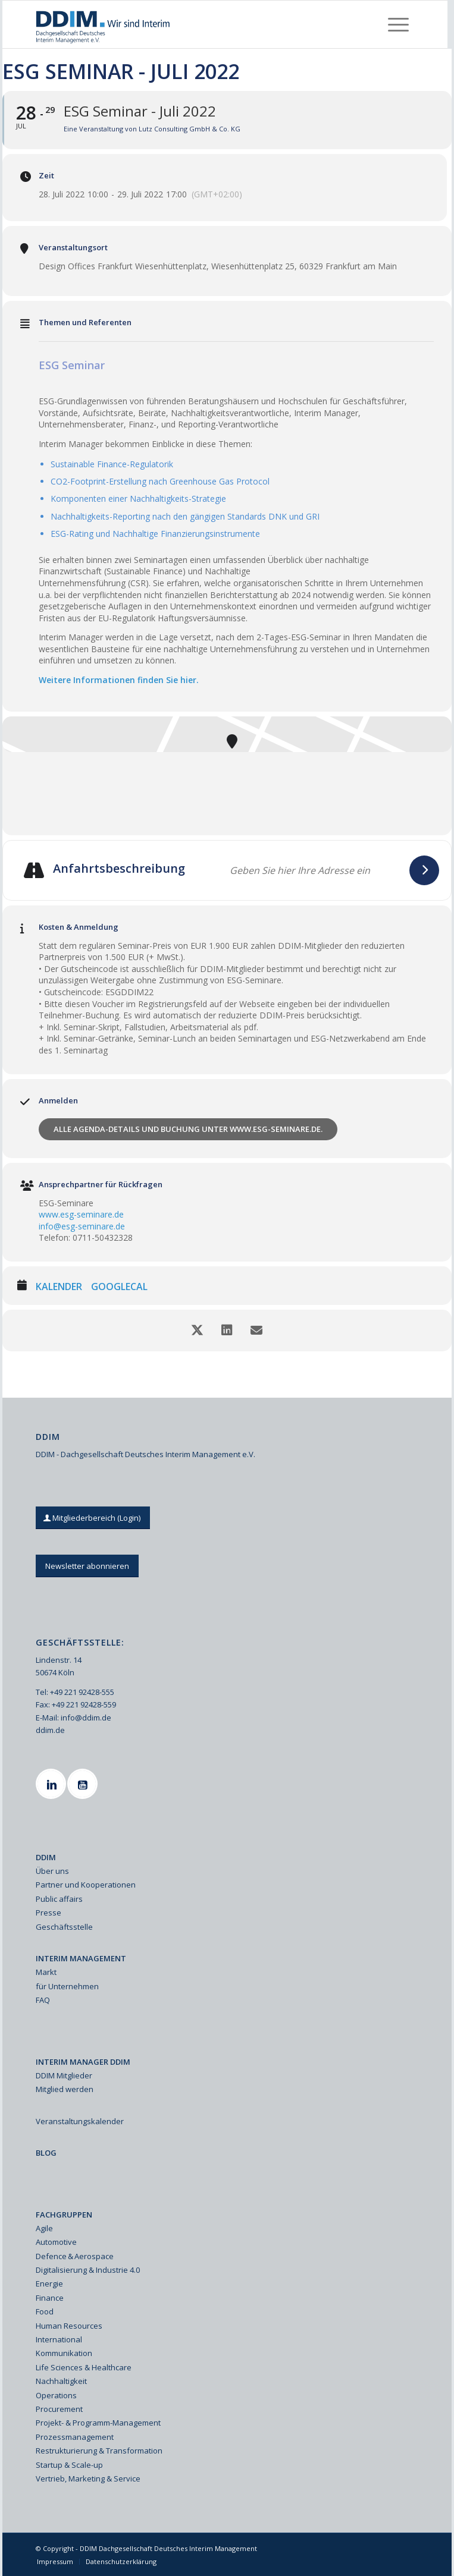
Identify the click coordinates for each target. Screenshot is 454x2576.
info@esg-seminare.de (82, 1226)
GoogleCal (119, 1287)
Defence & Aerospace (75, 2256)
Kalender (59, 1287)
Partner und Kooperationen (86, 1884)
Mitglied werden (64, 2089)
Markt (46, 1972)
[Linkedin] (52, 1783)
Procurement (59, 2409)
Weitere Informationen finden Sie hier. (119, 679)
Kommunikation (64, 2353)
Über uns (52, 1871)
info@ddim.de (86, 1717)
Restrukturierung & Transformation (99, 2450)
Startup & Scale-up (69, 2464)
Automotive (56, 2242)
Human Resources (69, 2325)
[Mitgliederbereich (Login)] (93, 1518)
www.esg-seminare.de (81, 1214)
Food (45, 2311)
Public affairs (59, 1899)
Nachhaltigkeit (61, 2381)
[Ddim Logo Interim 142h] (187, 24)
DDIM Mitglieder (64, 2075)
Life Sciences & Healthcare (83, 2367)
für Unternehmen (67, 1986)
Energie (49, 2283)
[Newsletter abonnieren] (87, 1566)
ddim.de (50, 1730)
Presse (48, 1912)
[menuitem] (398, 24)
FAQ (43, 2000)
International (59, 2339)
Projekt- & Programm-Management (98, 2422)
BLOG (46, 2152)
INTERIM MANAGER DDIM (83, 2061)
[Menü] (398, 24)
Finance (50, 2297)
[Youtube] (84, 1783)
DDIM (46, 1857)
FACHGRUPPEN (64, 2214)
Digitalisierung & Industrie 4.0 (88, 2269)
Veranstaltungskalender (80, 2121)
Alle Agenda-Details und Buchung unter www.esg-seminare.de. (188, 1129)
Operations (56, 2395)
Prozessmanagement (75, 2437)
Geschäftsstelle (64, 1926)
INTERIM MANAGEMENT (81, 1958)
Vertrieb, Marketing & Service (88, 2478)
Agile (44, 2228)
